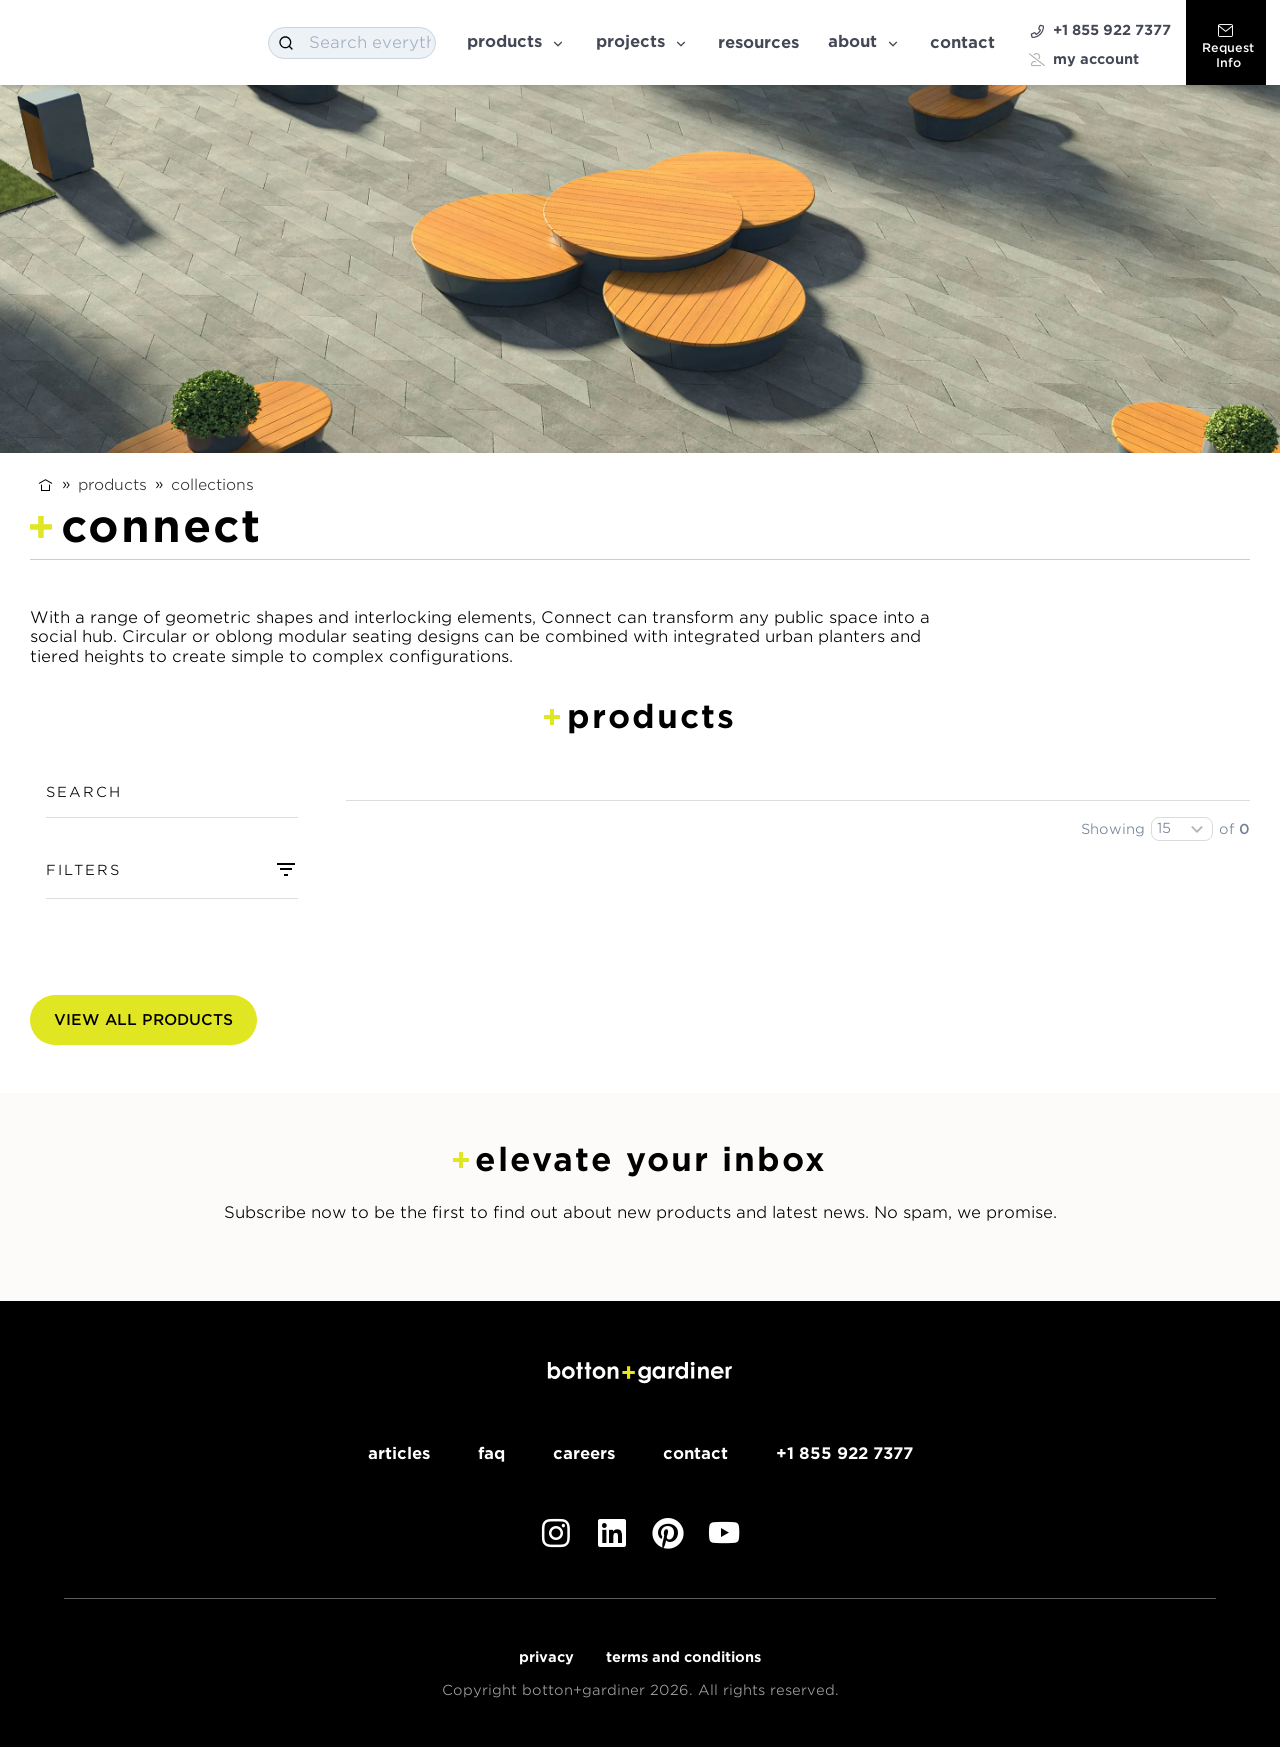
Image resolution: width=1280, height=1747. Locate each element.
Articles (399, 1453)
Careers (584, 1453)
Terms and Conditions (683, 1657)
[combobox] (352, 43)
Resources (758, 42)
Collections (212, 484)
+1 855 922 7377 (1100, 30)
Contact (962, 42)
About (864, 41)
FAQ (491, 1453)
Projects (642, 41)
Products (516, 41)
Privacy (546, 1657)
